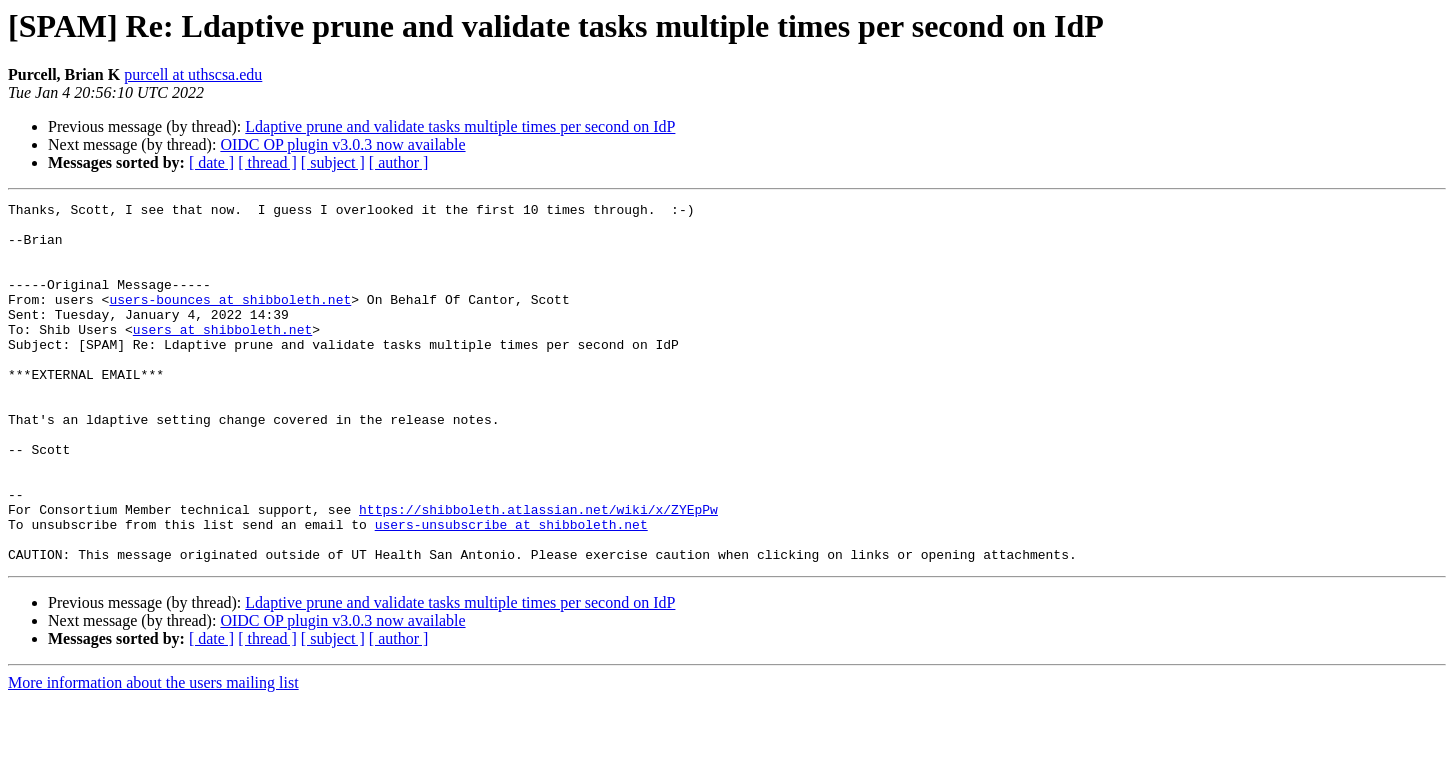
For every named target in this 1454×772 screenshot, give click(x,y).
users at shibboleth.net (222, 356)
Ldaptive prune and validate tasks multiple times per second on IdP (460, 126)
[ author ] (399, 162)
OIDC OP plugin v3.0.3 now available (342, 144)
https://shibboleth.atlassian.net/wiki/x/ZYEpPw (538, 572)
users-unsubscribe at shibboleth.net (511, 590)
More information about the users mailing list (153, 754)
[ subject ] (333, 162)
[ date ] (211, 162)
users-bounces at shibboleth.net (230, 320)
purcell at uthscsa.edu (193, 74)
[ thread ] (267, 162)
